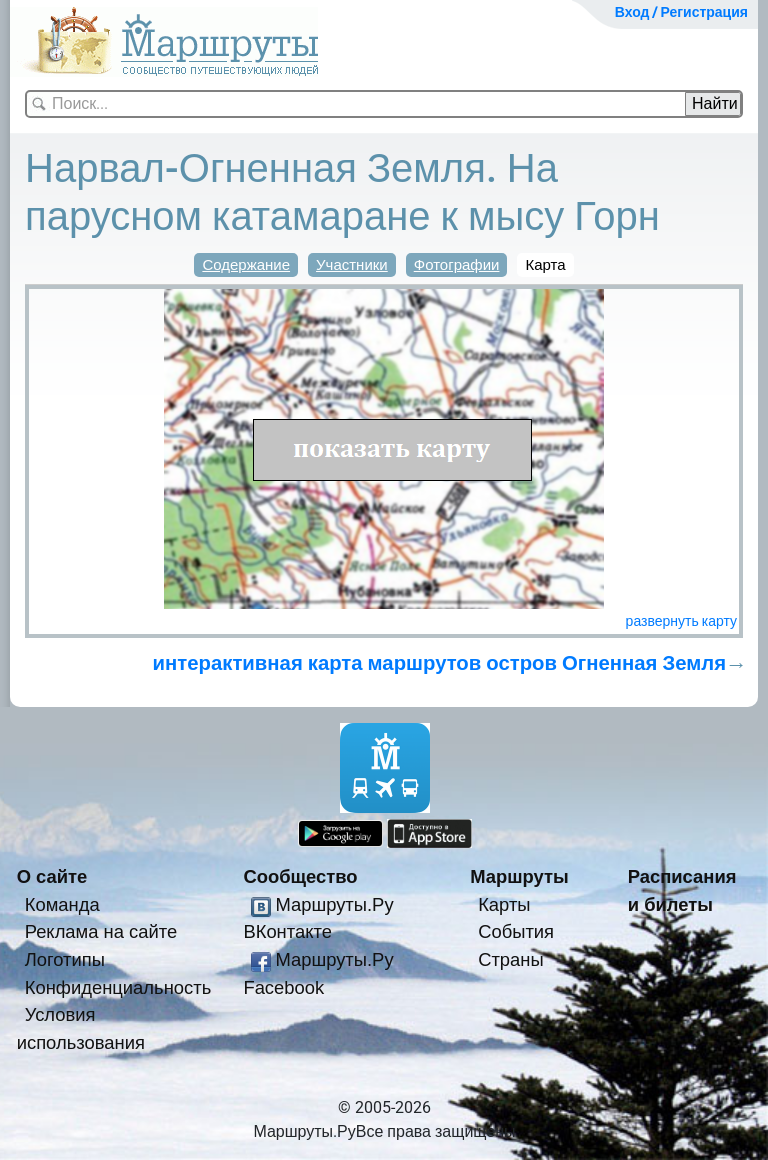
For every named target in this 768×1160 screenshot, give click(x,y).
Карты (504, 904)
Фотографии (457, 265)
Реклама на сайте (101, 931)
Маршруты (519, 876)
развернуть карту (681, 621)
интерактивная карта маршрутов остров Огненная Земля (439, 663)
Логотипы (65, 959)
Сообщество (300, 876)
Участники (352, 265)
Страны (511, 959)
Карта (545, 265)
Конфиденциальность (118, 987)
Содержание (246, 265)
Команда (62, 904)
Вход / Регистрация (681, 12)
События (516, 931)
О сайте (52, 876)
